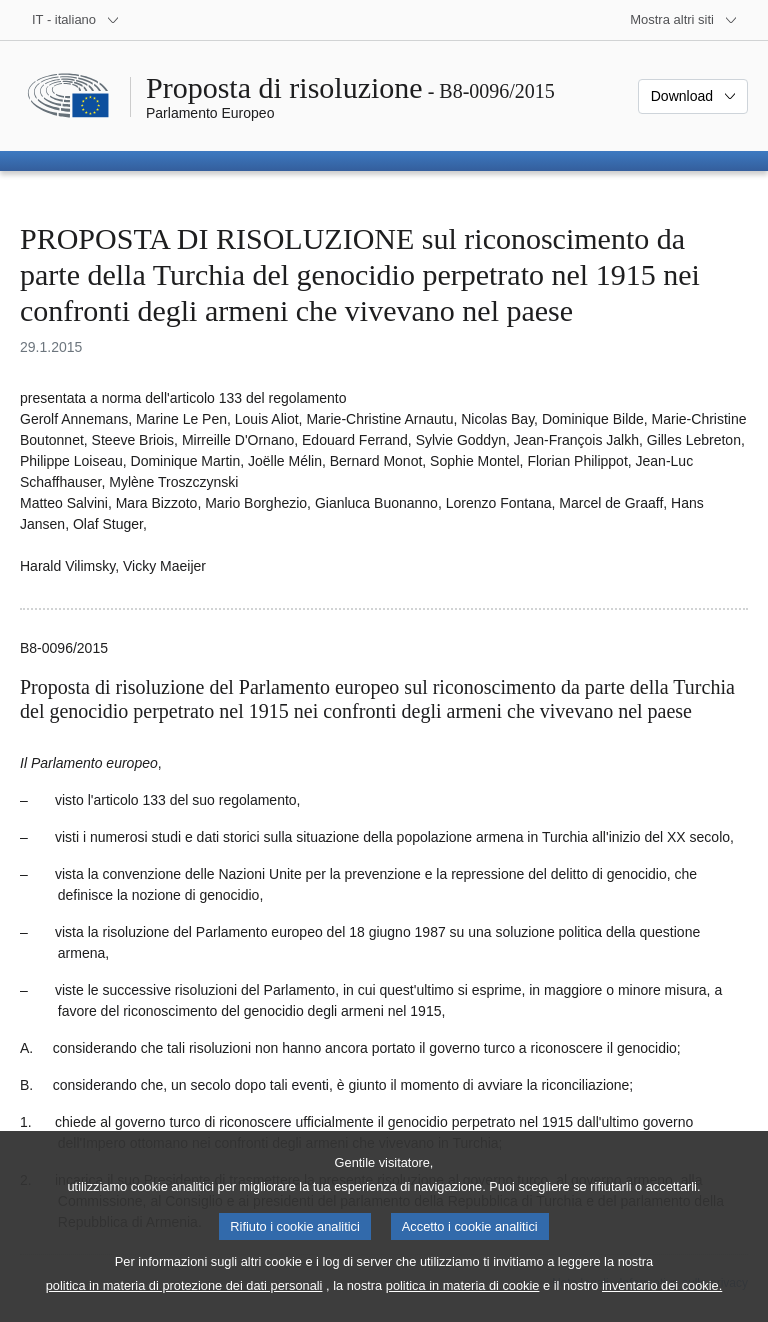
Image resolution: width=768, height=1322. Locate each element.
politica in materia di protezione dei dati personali (184, 1302)
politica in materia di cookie (463, 1302)
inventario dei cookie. (662, 1302)
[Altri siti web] (684, 20)
